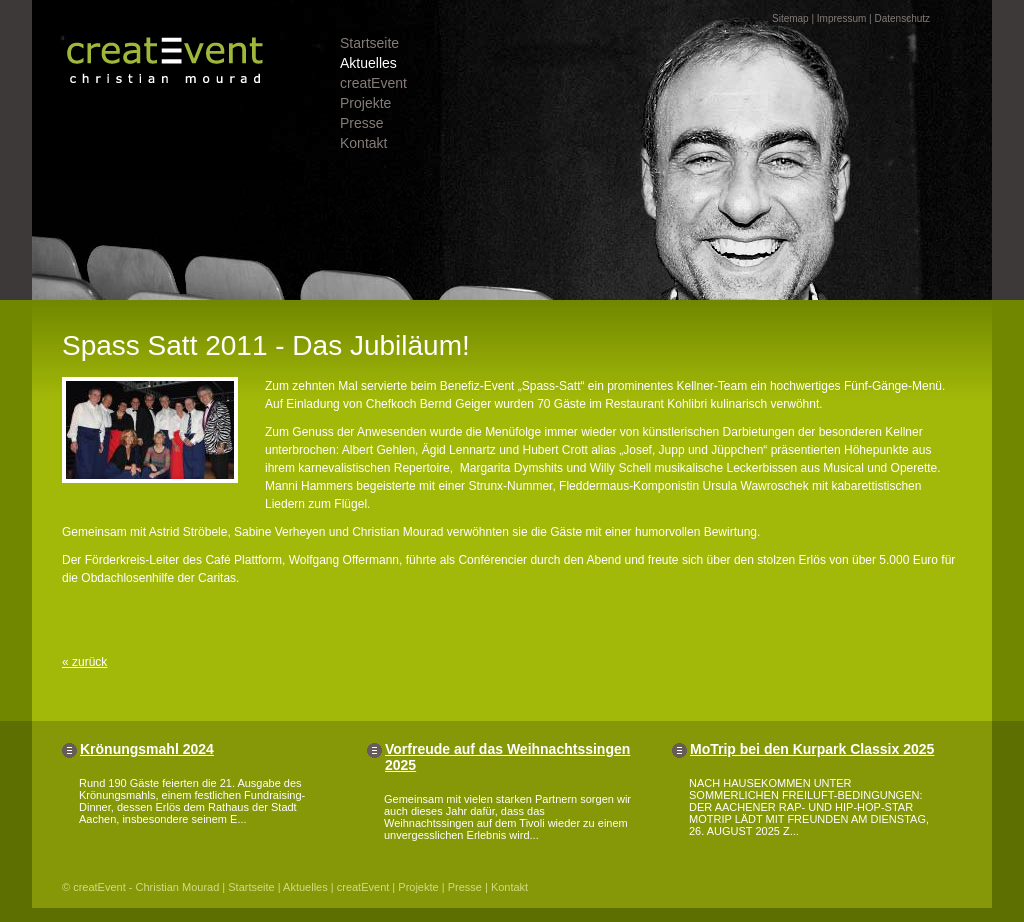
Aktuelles (368, 63)
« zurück (84, 662)
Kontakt (363, 143)
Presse (362, 123)
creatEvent (373, 83)
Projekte (365, 103)
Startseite (369, 43)
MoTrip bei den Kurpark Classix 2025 (812, 749)
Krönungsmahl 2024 (147, 749)
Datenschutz (902, 18)
